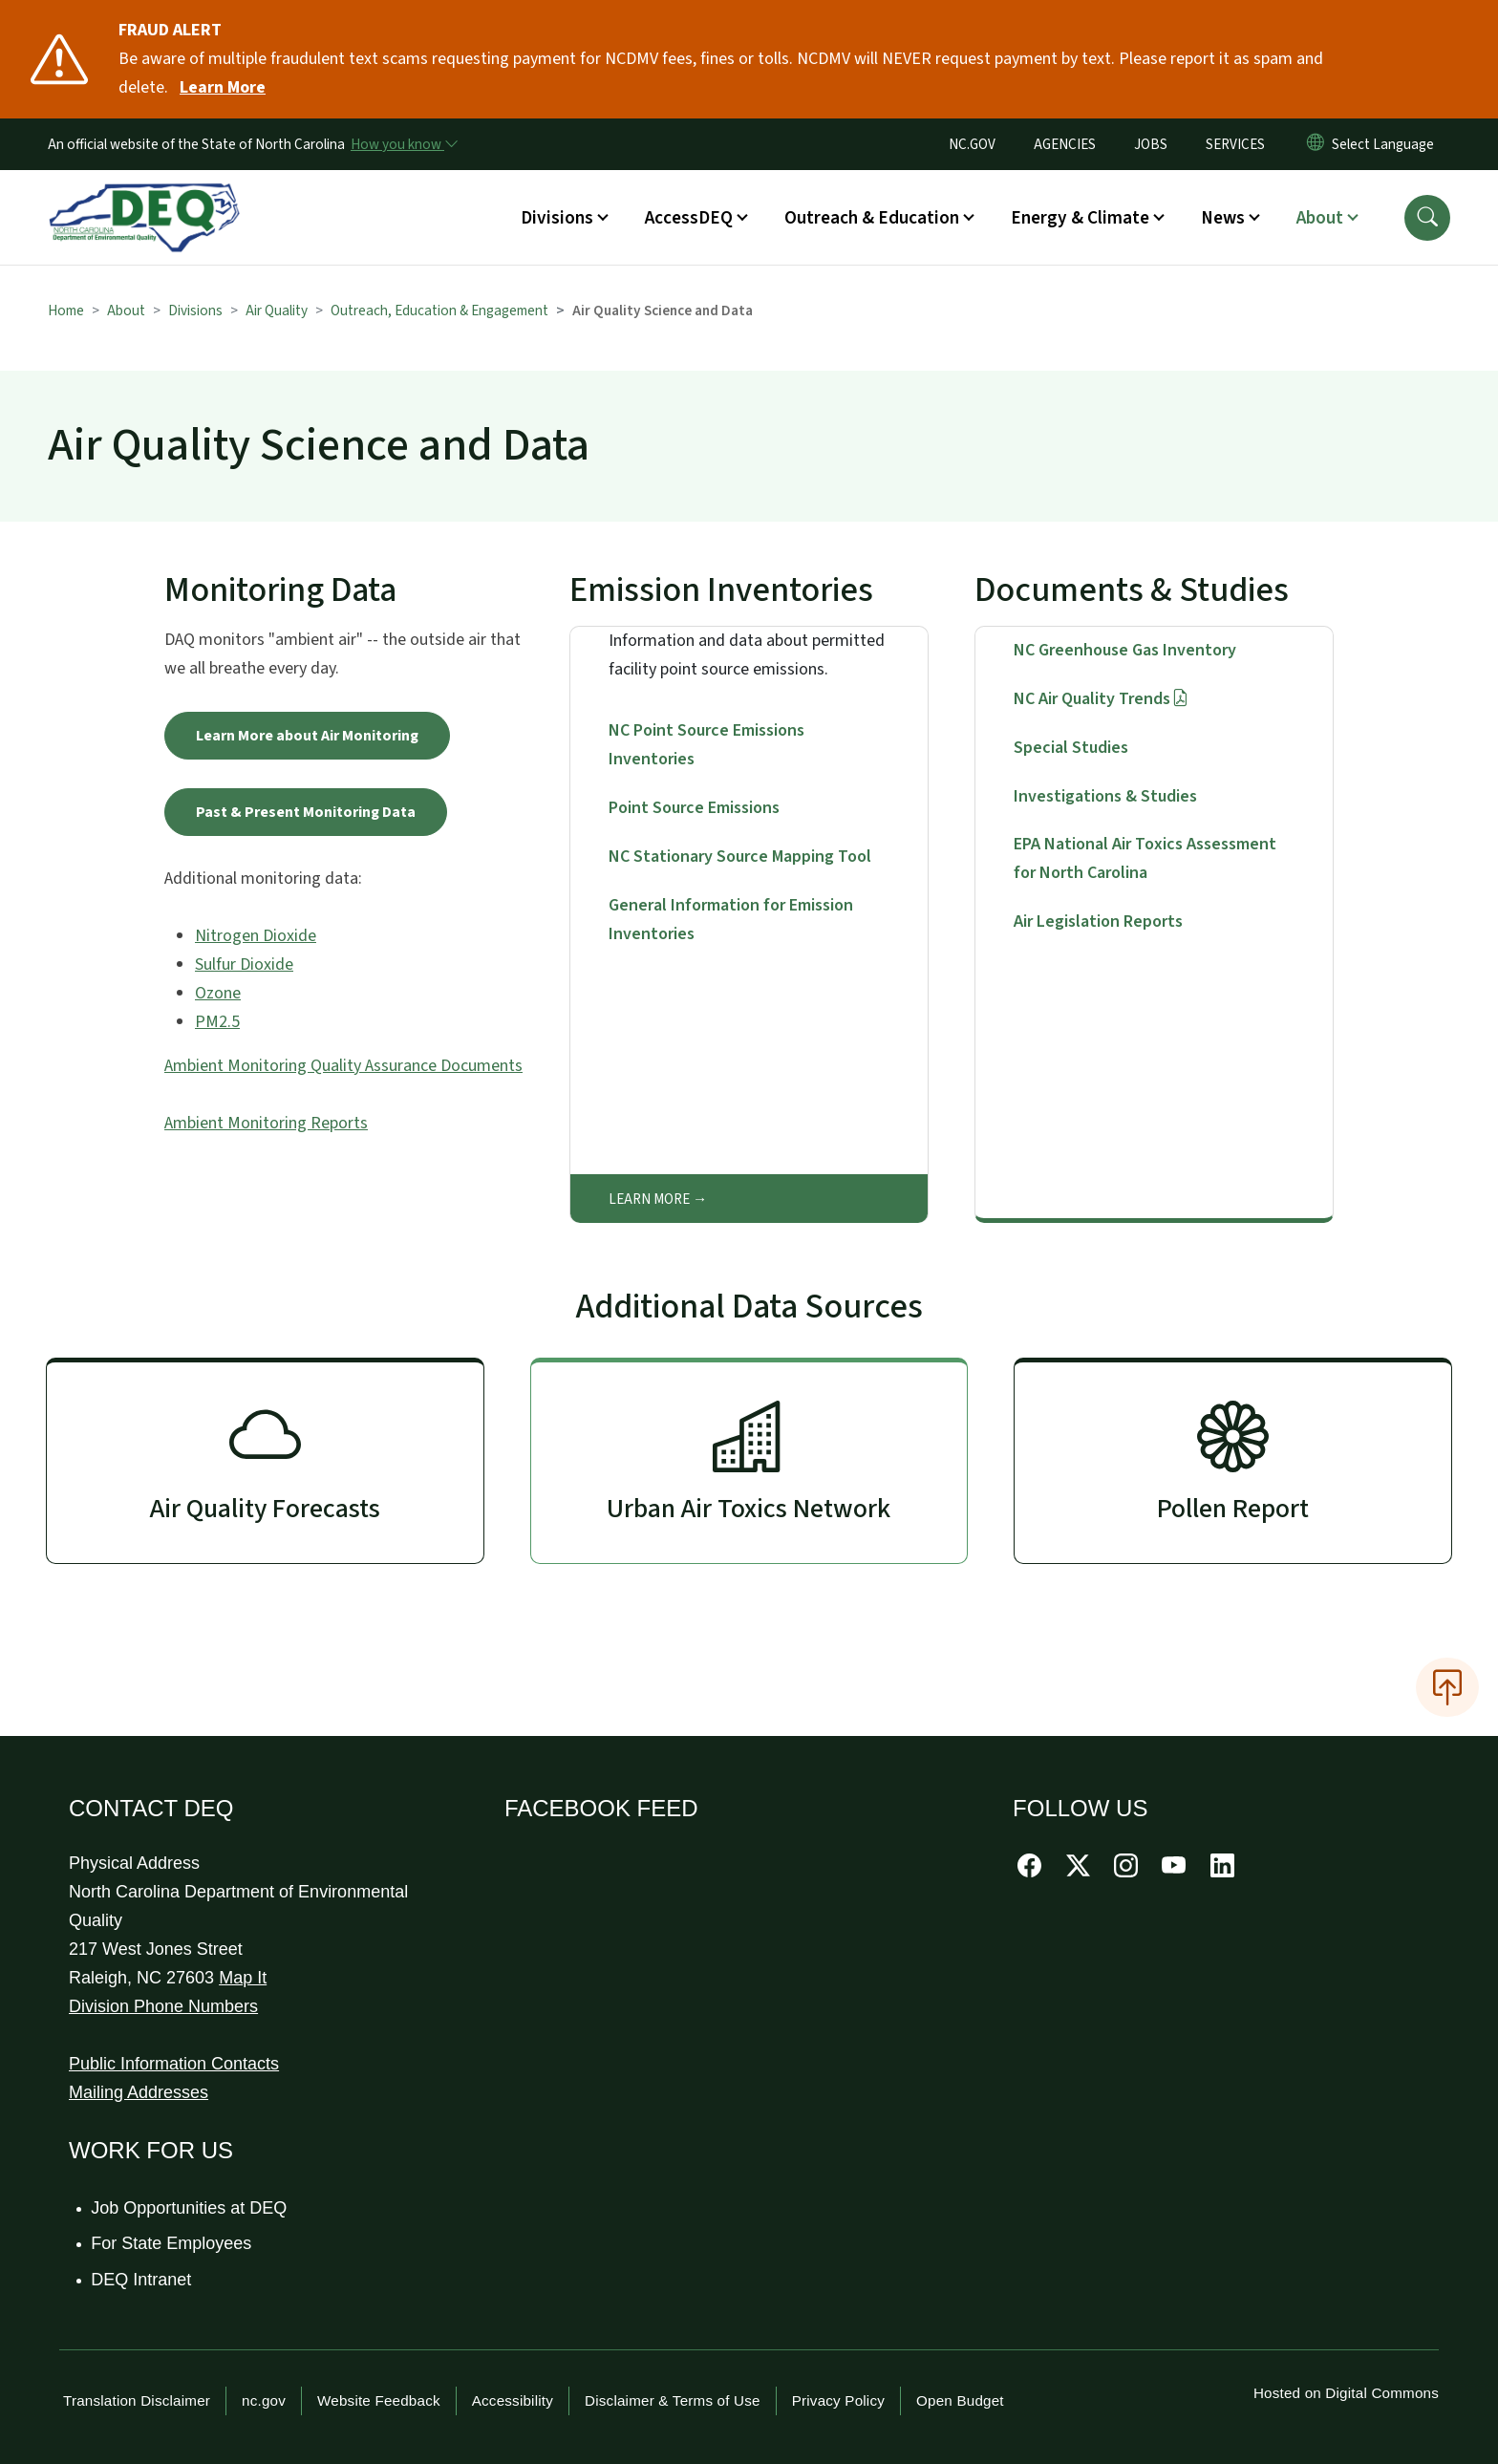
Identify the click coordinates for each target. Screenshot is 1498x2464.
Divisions (195, 310)
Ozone (218, 993)
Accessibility (512, 2400)
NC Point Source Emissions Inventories (706, 744)
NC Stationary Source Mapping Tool (740, 856)
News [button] (1223, 217)
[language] (1387, 144)
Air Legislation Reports (1098, 921)
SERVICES (1235, 144)
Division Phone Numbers (163, 2006)
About (126, 310)
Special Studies (1071, 748)
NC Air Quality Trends (1101, 699)
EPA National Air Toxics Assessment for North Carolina (1145, 858)
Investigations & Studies (1105, 796)
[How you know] (403, 144)
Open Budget (960, 2400)
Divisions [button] (557, 217)
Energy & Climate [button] (1080, 217)
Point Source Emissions (694, 808)
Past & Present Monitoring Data (306, 812)
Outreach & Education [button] (871, 217)
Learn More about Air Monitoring (307, 735)
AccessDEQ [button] (689, 217)
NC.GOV (972, 144)
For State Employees (172, 2243)
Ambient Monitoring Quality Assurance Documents (343, 1066)
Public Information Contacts (174, 2063)
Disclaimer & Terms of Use (672, 2400)
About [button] (1319, 217)
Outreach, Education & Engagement (439, 310)
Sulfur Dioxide (244, 964)
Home (66, 310)
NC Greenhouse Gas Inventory (1125, 650)
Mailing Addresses (138, 2092)
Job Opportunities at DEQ (190, 2208)
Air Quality (277, 310)
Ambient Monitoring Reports (266, 1123)
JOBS (1150, 144)
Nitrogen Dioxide (255, 936)
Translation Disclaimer (136, 2400)
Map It (243, 1977)
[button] (1427, 218)
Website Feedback (378, 2400)
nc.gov (264, 2400)
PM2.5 (217, 1022)
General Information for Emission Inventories (731, 919)
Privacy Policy (838, 2400)
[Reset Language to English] (1315, 144)
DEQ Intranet (142, 2279)
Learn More (649, 1199)
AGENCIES (1065, 144)
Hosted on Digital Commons (1346, 2393)
